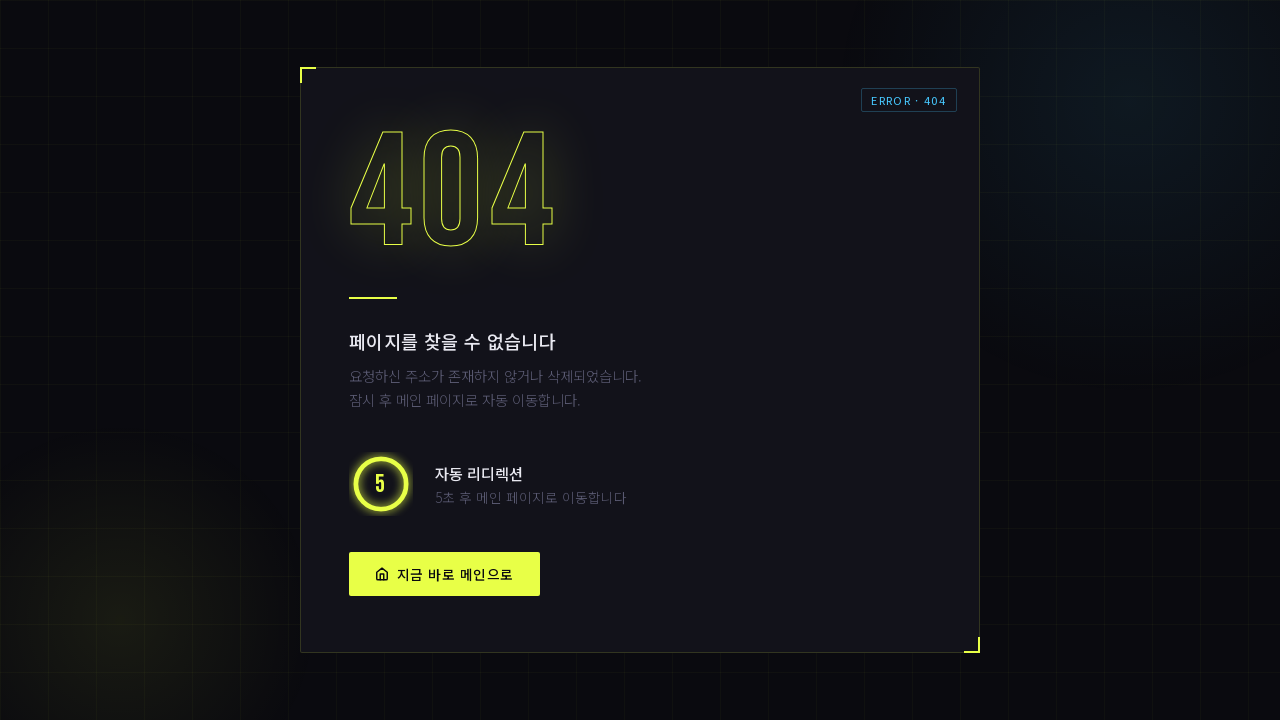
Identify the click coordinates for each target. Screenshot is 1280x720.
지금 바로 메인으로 (444, 574)
